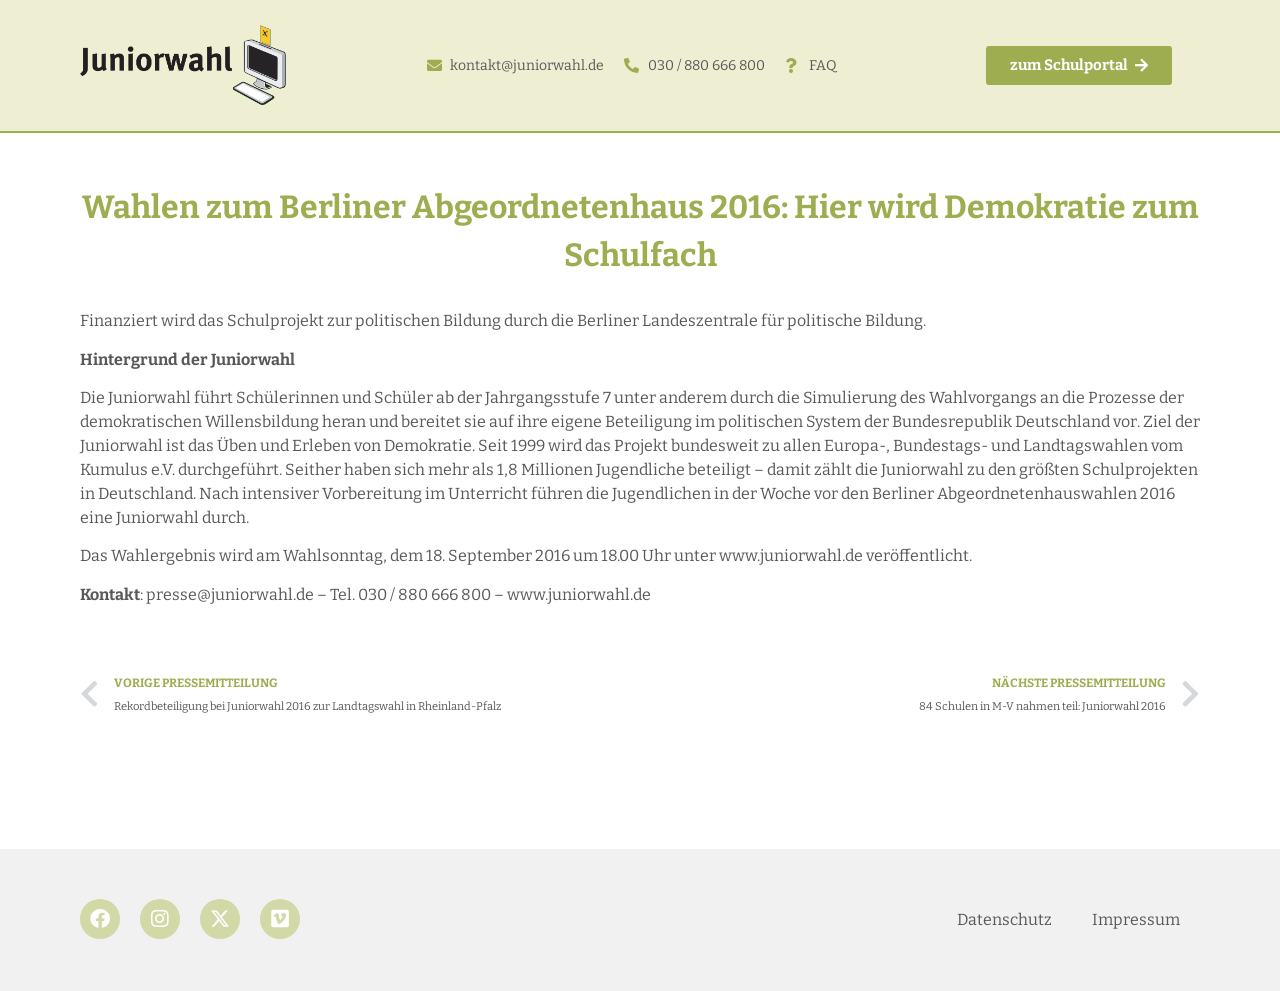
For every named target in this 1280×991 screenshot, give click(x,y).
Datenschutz (1004, 919)
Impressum (1136, 919)
